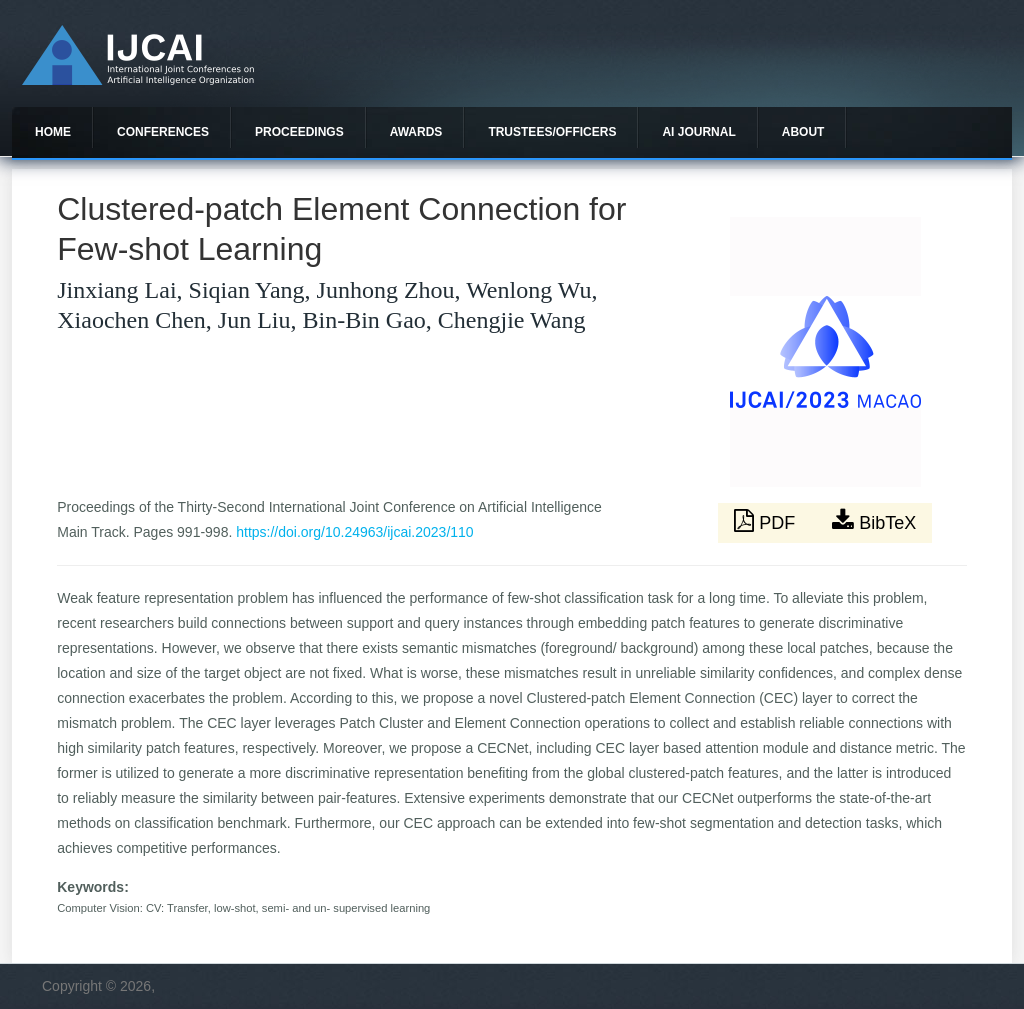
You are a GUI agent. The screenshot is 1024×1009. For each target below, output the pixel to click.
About (803, 132)
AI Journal (698, 132)
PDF (767, 521)
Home (53, 132)
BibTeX (874, 521)
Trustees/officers (552, 132)
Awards (416, 132)
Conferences (163, 132)
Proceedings (299, 132)
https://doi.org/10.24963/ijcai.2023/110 (354, 532)
